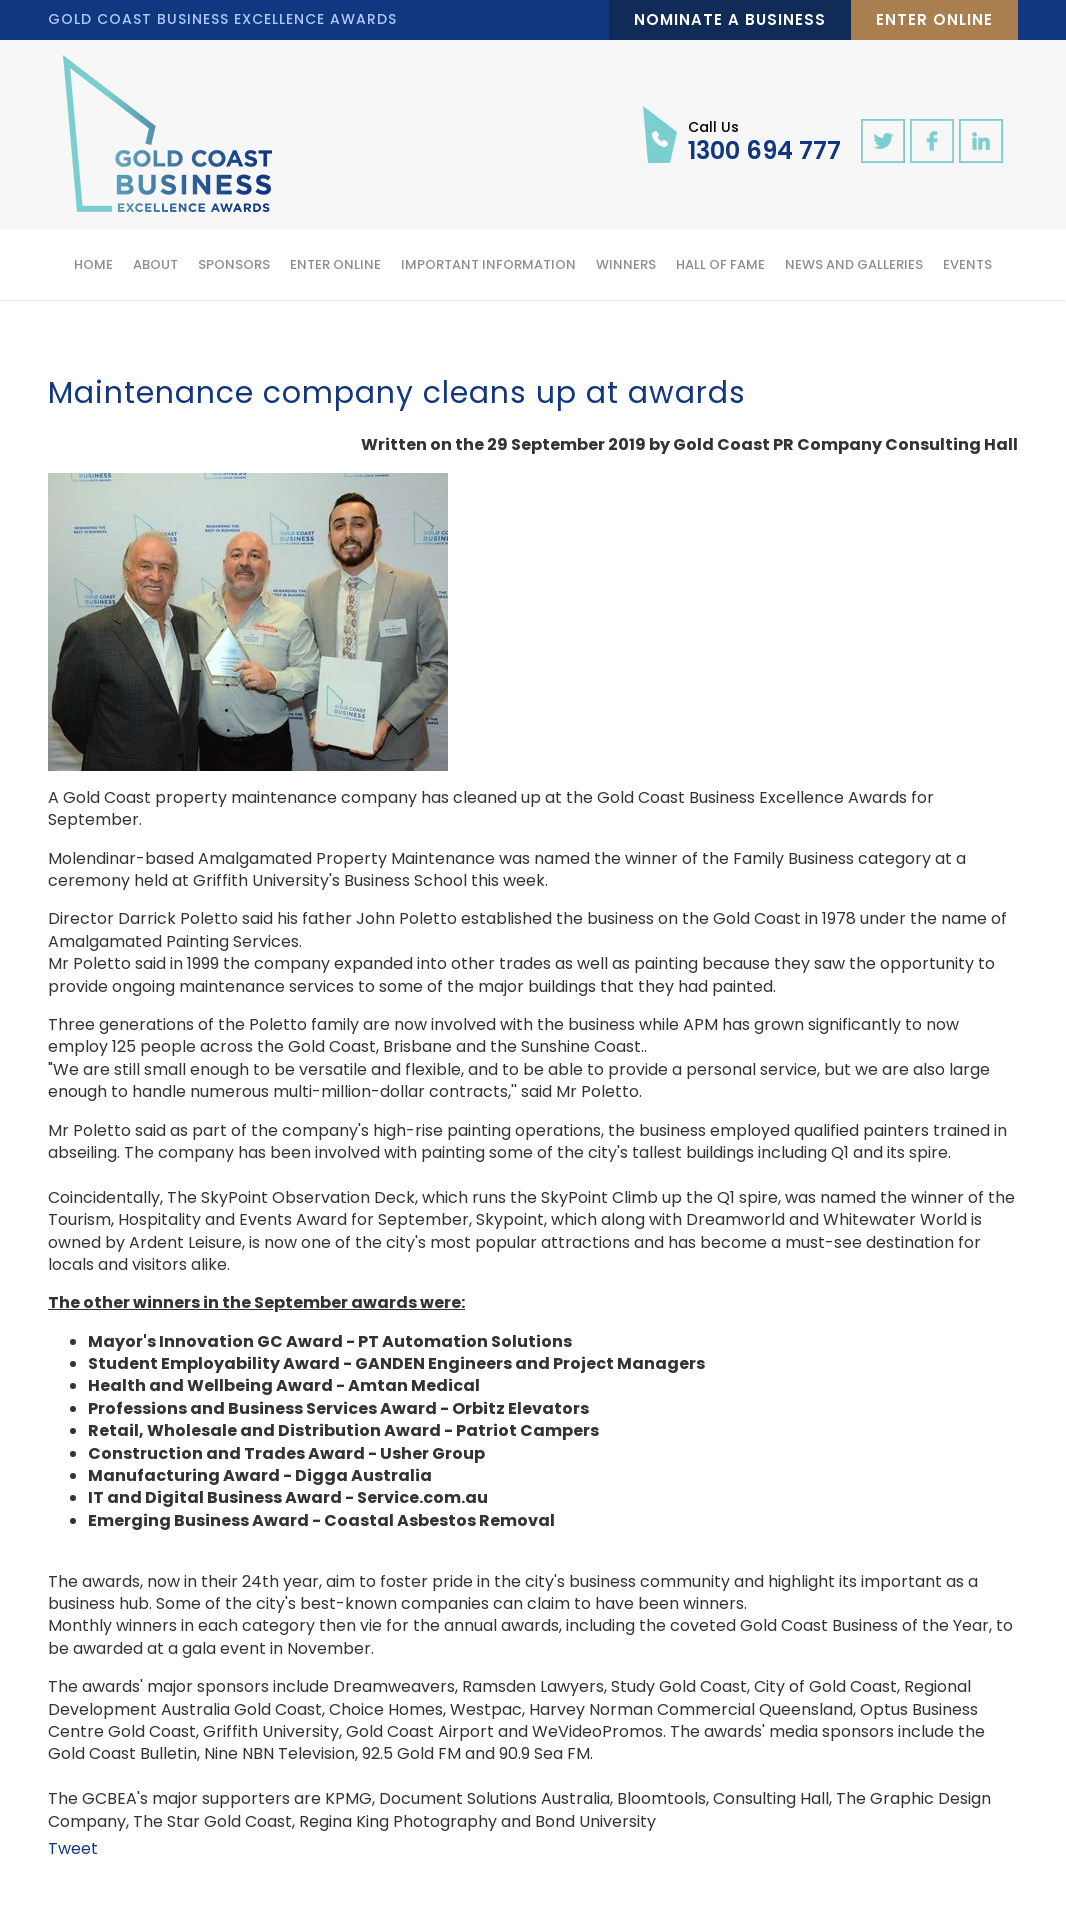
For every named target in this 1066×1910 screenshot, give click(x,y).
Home (93, 264)
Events (967, 264)
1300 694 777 (764, 140)
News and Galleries (854, 264)
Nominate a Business (730, 19)
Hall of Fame (720, 264)
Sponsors (234, 264)
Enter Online (934, 19)
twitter (883, 141)
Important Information (488, 264)
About (155, 264)
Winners (626, 264)
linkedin (981, 141)
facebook (932, 141)
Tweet (73, 1848)
